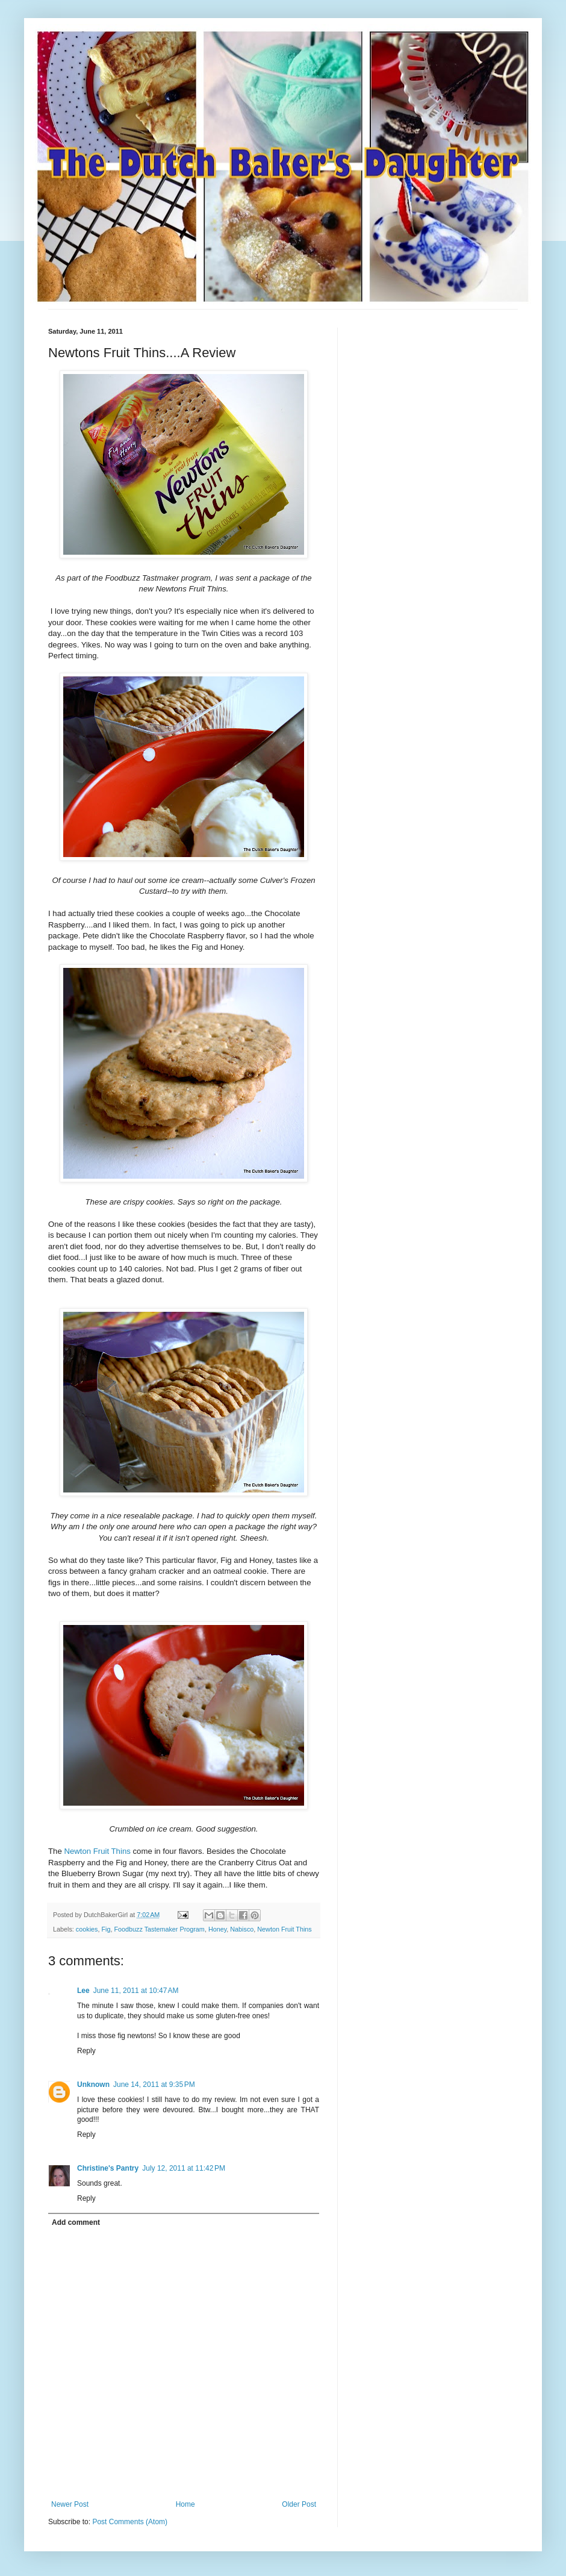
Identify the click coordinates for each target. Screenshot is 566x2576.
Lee (83, 1990)
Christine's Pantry (107, 2168)
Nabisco (241, 1929)
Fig (105, 1929)
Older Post (299, 2504)
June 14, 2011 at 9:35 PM (154, 2084)
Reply (86, 2051)
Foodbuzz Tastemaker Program (159, 1929)
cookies (87, 1929)
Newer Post (70, 2504)
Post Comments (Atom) (129, 2522)
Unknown (93, 2084)
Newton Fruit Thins (97, 1851)
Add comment (76, 2222)
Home (185, 2504)
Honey (217, 1929)
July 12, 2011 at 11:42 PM (183, 2168)
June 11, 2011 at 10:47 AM (136, 1990)
